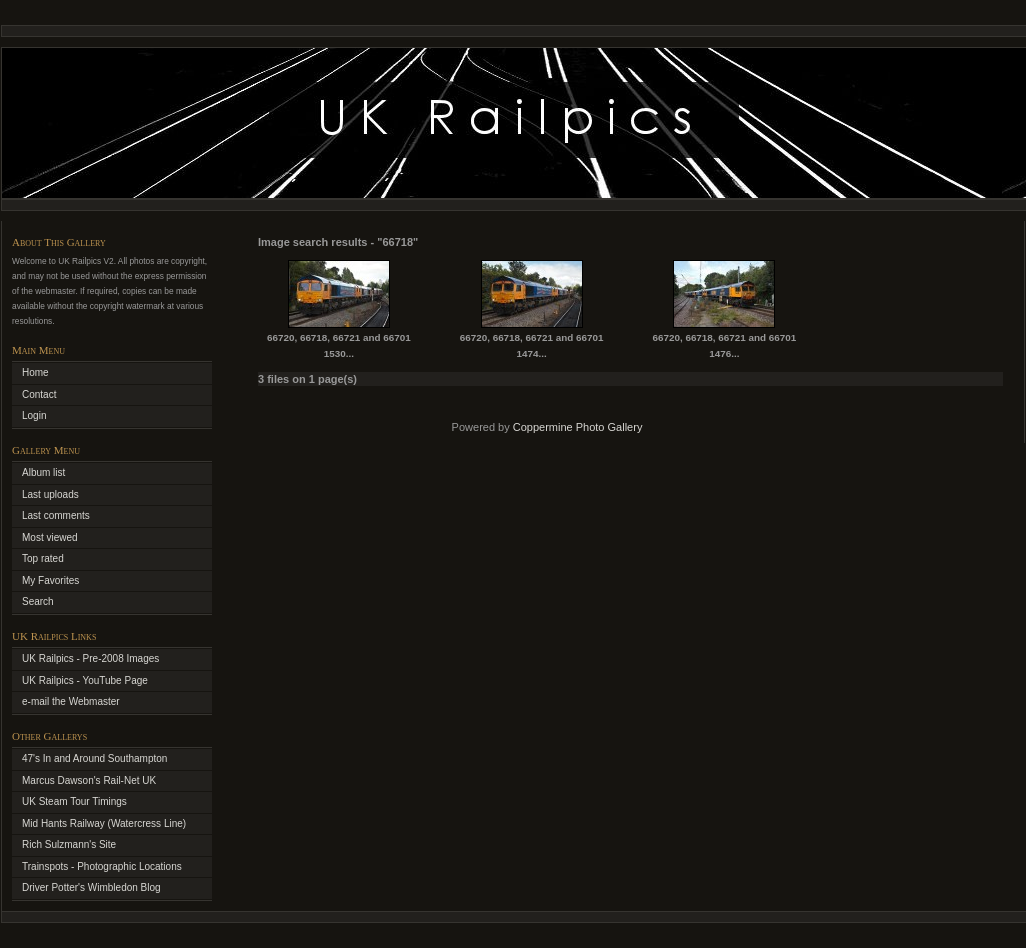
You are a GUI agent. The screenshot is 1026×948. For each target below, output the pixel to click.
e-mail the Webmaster (71, 701)
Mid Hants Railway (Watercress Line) (104, 823)
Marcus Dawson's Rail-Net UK (89, 780)
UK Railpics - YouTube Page (85, 680)
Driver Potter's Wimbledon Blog (91, 887)
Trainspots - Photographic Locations (102, 866)
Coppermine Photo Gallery (578, 427)
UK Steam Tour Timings (74, 801)
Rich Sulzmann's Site (69, 844)
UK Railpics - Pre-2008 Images (90, 658)
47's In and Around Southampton (94, 758)
